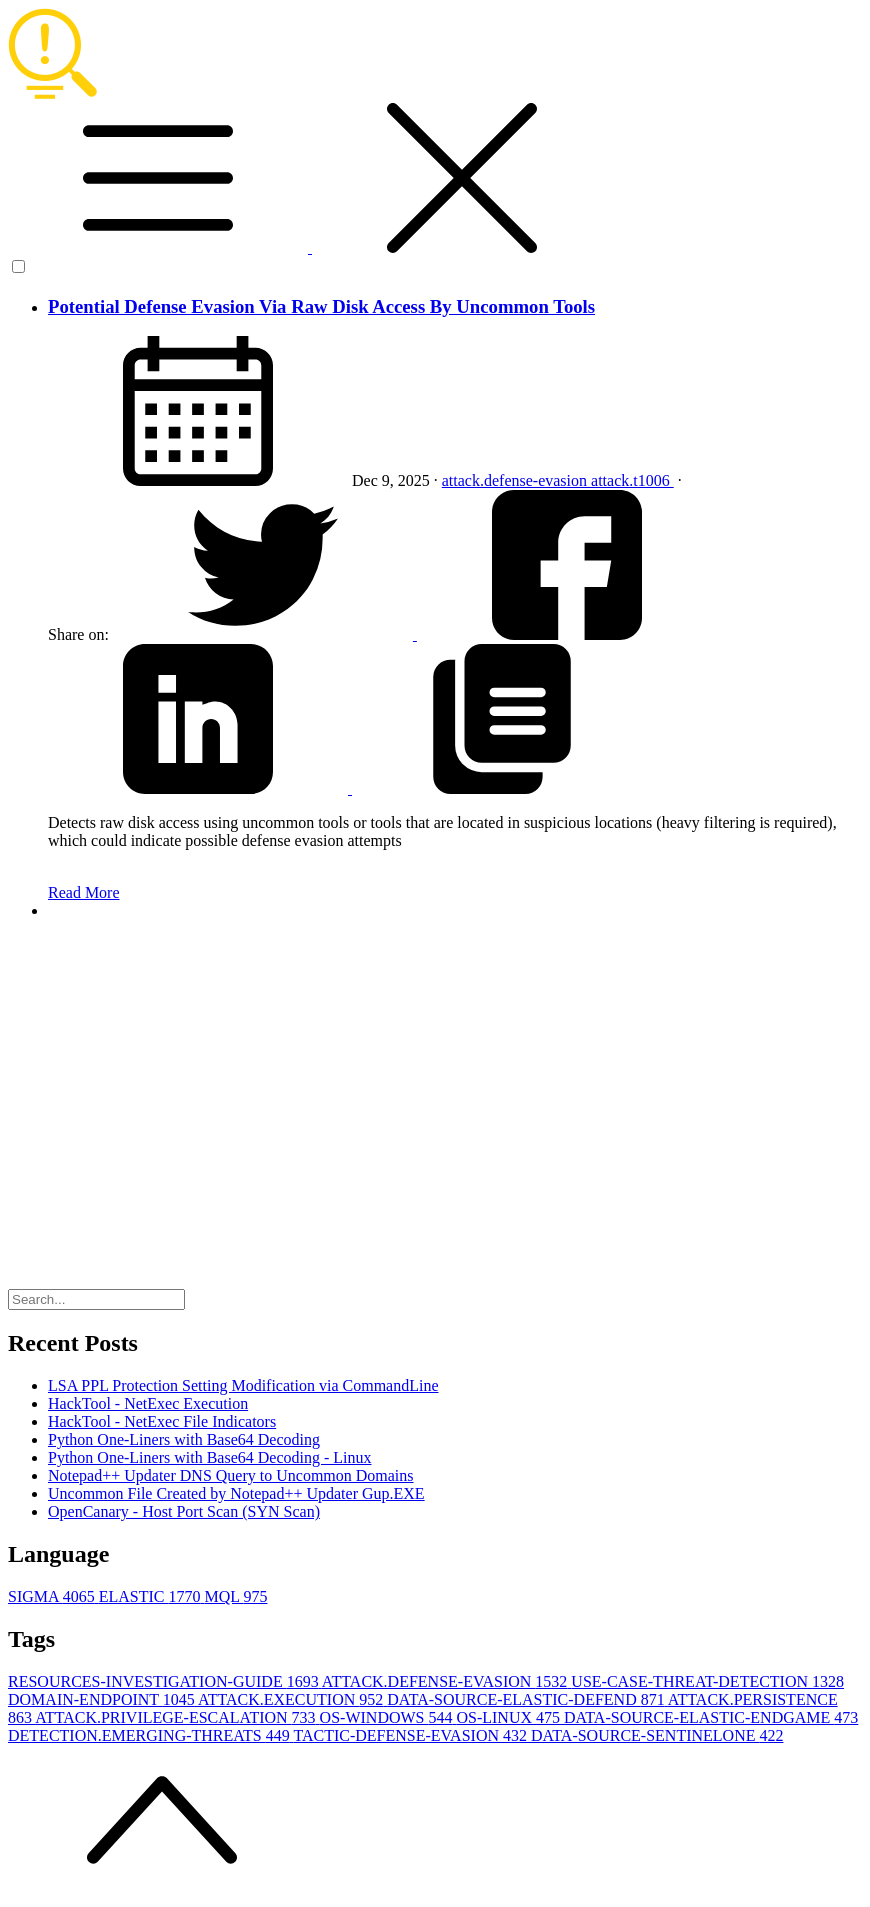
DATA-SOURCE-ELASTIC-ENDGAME (711, 1717)
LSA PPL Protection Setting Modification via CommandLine (243, 1385)
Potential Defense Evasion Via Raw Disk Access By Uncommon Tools (321, 306)
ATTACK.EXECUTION (292, 1699)
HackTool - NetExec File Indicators (162, 1421)
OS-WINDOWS (388, 1717)
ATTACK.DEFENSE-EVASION (447, 1681)
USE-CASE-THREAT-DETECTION (707, 1681)
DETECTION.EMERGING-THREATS (150, 1735)
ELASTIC (152, 1596)
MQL (235, 1596)
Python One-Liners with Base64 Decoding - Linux (210, 1457)
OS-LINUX (510, 1717)
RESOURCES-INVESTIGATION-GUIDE (165, 1681)
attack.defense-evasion (516, 480)
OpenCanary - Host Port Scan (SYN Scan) (184, 1511)
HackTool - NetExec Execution (148, 1403)
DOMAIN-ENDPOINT (103, 1699)
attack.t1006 (632, 480)
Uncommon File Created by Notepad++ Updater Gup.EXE (236, 1493)
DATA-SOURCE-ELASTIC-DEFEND (527, 1699)
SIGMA (53, 1596)
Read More (84, 892)
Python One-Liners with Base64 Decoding (184, 1439)
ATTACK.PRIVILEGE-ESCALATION (177, 1717)
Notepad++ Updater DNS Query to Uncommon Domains (231, 1475)
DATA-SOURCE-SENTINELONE (657, 1735)
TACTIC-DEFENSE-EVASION (412, 1735)
